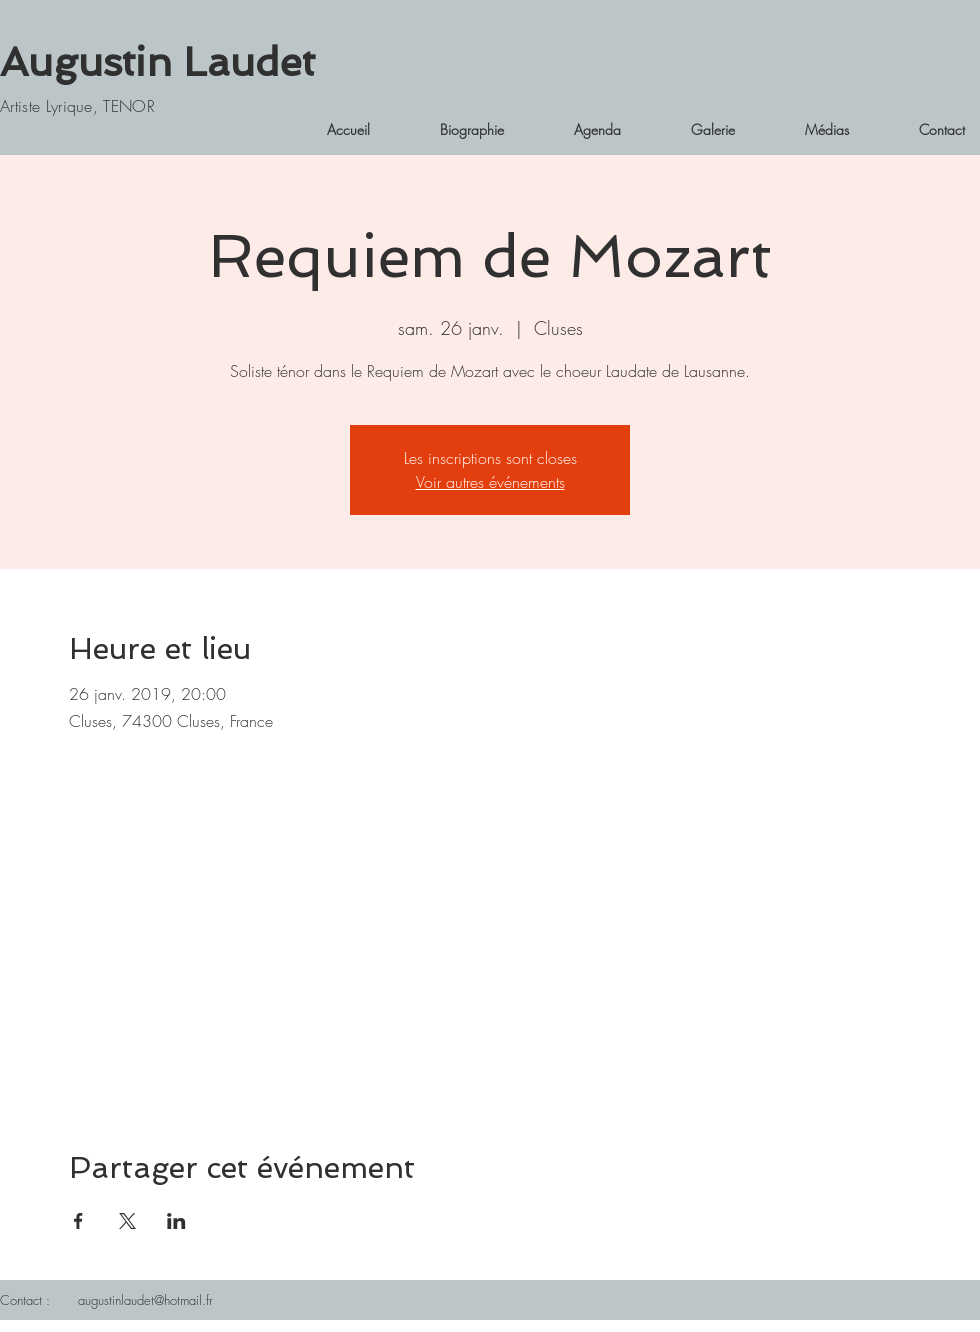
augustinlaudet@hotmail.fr (145, 1300)
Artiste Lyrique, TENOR (77, 106)
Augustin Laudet (157, 62)
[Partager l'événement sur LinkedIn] (176, 1221)
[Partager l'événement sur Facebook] (78, 1221)
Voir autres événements (490, 482)
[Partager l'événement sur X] (127, 1221)
